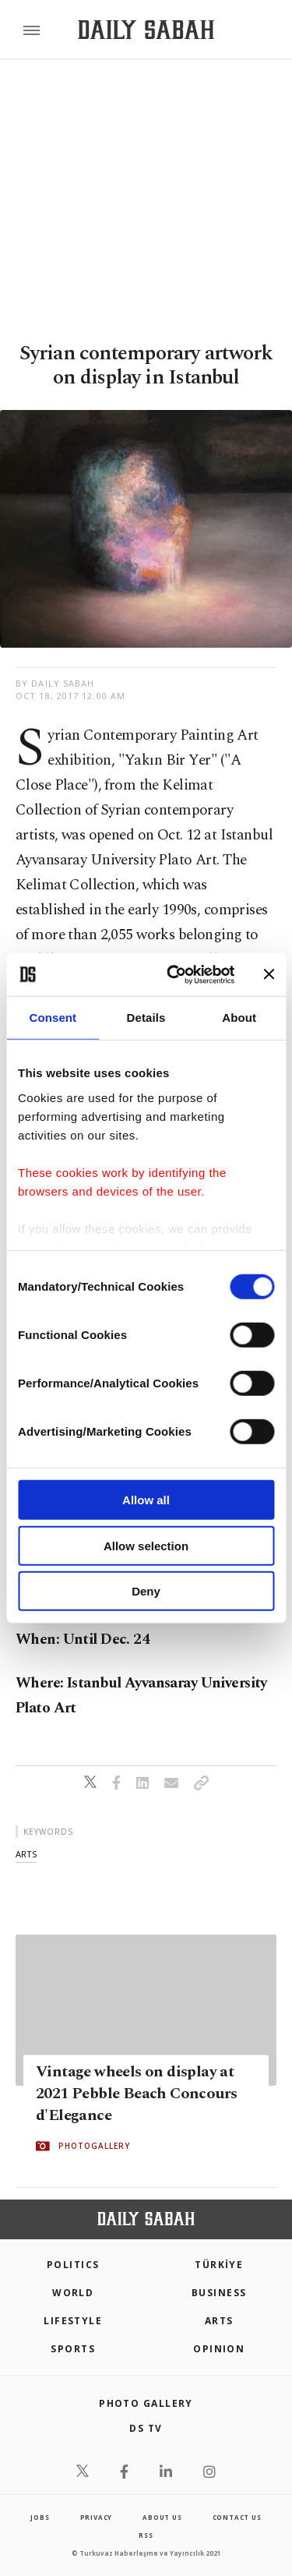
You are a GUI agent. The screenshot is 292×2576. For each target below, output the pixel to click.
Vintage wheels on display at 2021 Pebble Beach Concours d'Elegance (136, 2093)
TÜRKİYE (219, 2264)
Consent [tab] (52, 1017)
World (72, 2292)
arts (26, 1854)
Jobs (39, 2517)
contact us (237, 2517)
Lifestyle (73, 2320)
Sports (73, 2348)
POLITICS (73, 2264)
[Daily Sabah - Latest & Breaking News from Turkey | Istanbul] (146, 30)
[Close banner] (268, 974)
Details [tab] (146, 1017)
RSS (146, 2535)
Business (219, 2292)
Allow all (146, 1500)
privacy (96, 2517)
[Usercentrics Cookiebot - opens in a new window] (174, 974)
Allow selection (146, 1545)
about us (161, 2517)
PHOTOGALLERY (94, 2145)
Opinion (219, 2348)
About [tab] (239, 1017)
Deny (146, 1591)
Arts (219, 2320)
